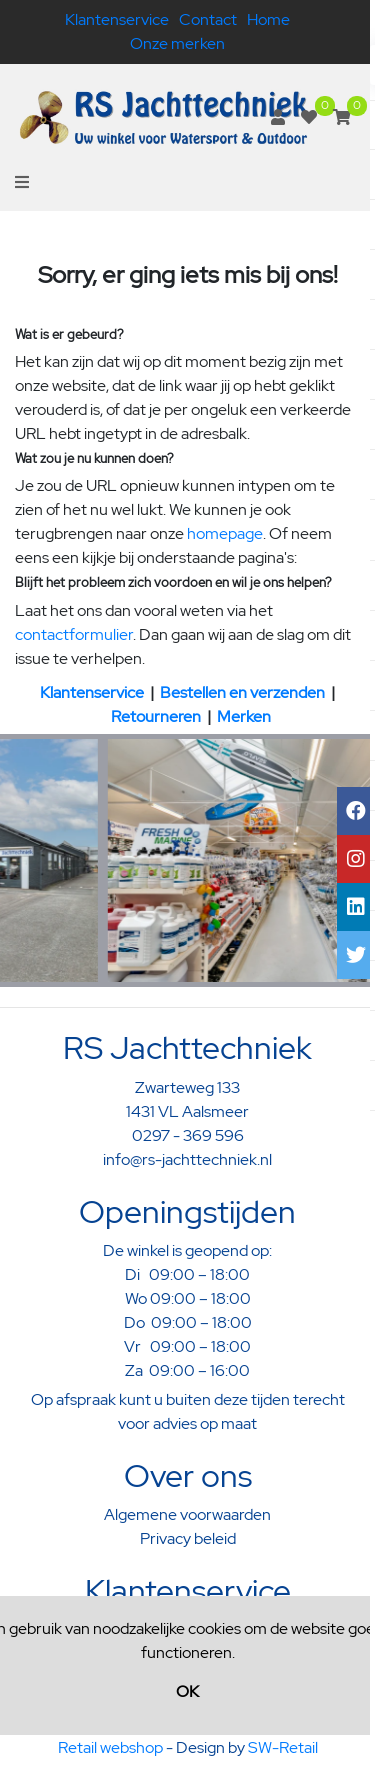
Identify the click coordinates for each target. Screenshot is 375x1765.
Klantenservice (117, 19)
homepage (225, 533)
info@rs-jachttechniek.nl (187, 1159)
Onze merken (177, 43)
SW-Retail (283, 1747)
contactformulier (74, 634)
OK (187, 1691)
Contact (208, 19)
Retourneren (156, 716)
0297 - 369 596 (188, 1135)
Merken (244, 716)
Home (268, 19)
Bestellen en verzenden (242, 692)
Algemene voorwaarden (187, 1514)
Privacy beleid (188, 1538)
